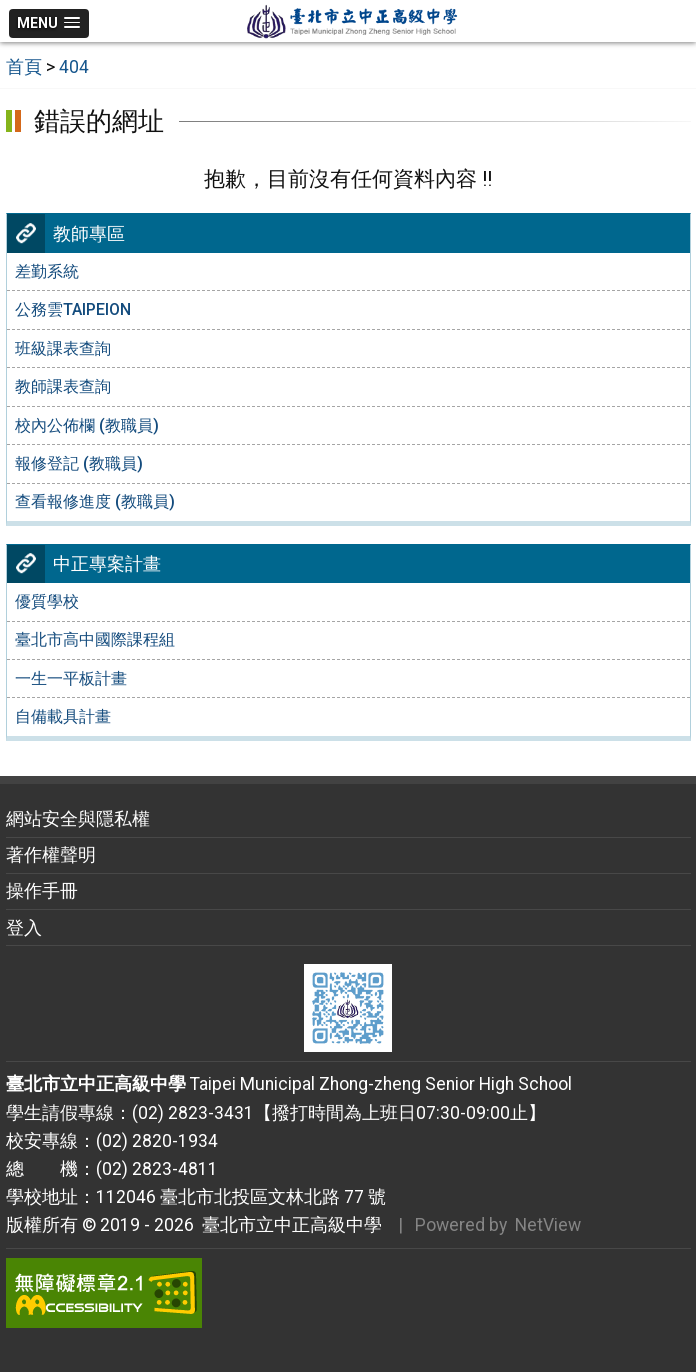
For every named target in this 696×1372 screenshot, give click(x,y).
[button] (49, 23)
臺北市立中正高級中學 (288, 1225)
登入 (24, 928)
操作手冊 (42, 891)
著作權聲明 (51, 855)
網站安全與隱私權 (78, 819)
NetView (548, 1225)
